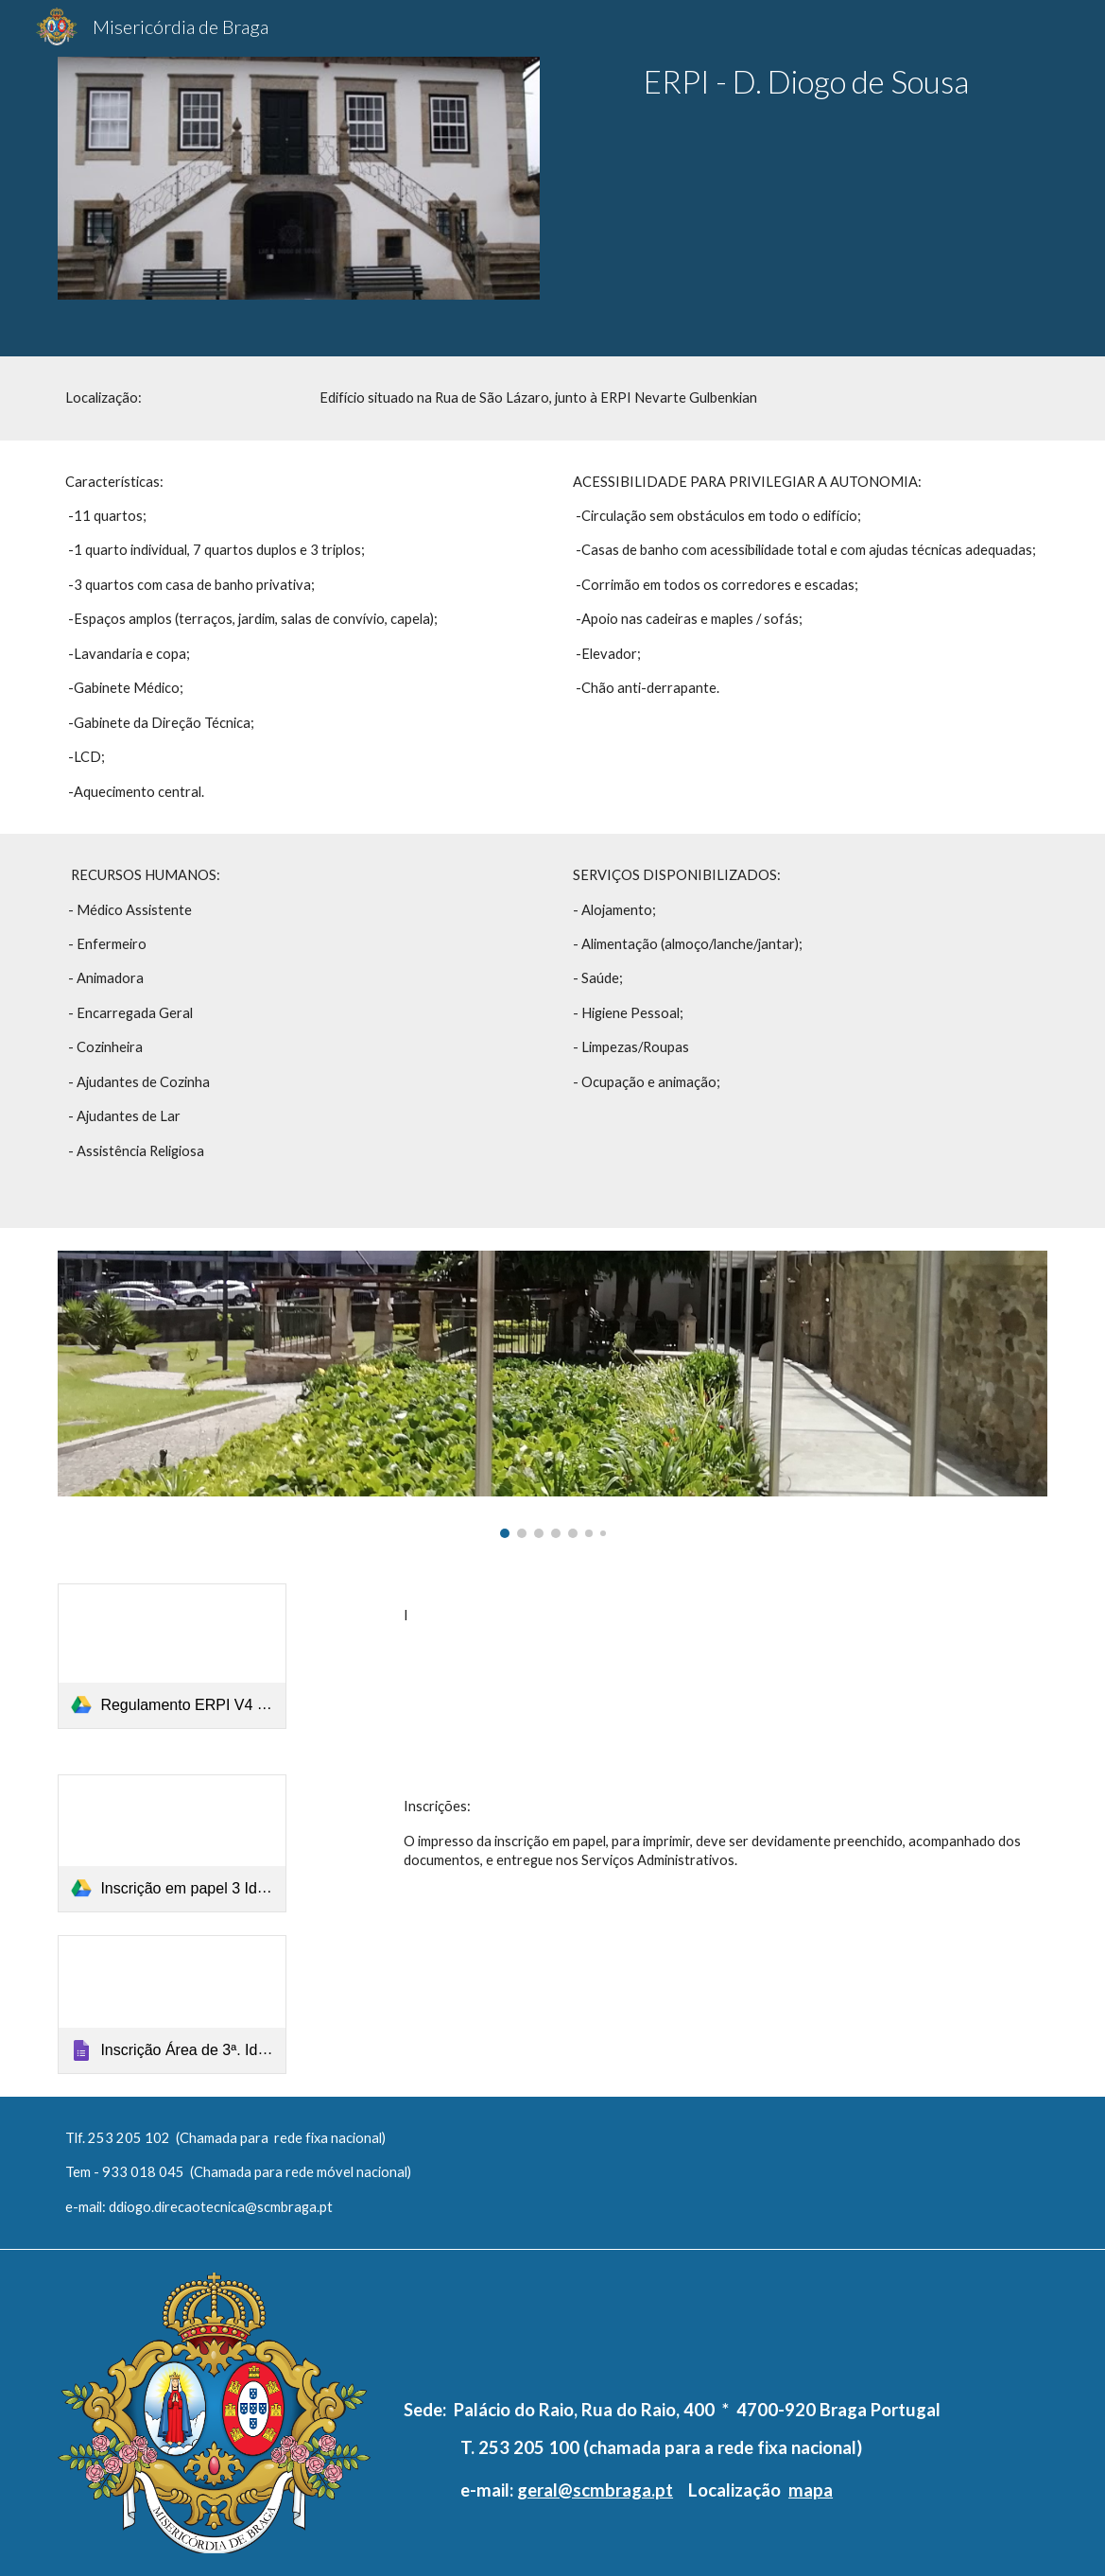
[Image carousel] (552, 1395)
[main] (806, 82)
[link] (171, 1656)
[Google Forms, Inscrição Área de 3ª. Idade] (172, 2004)
